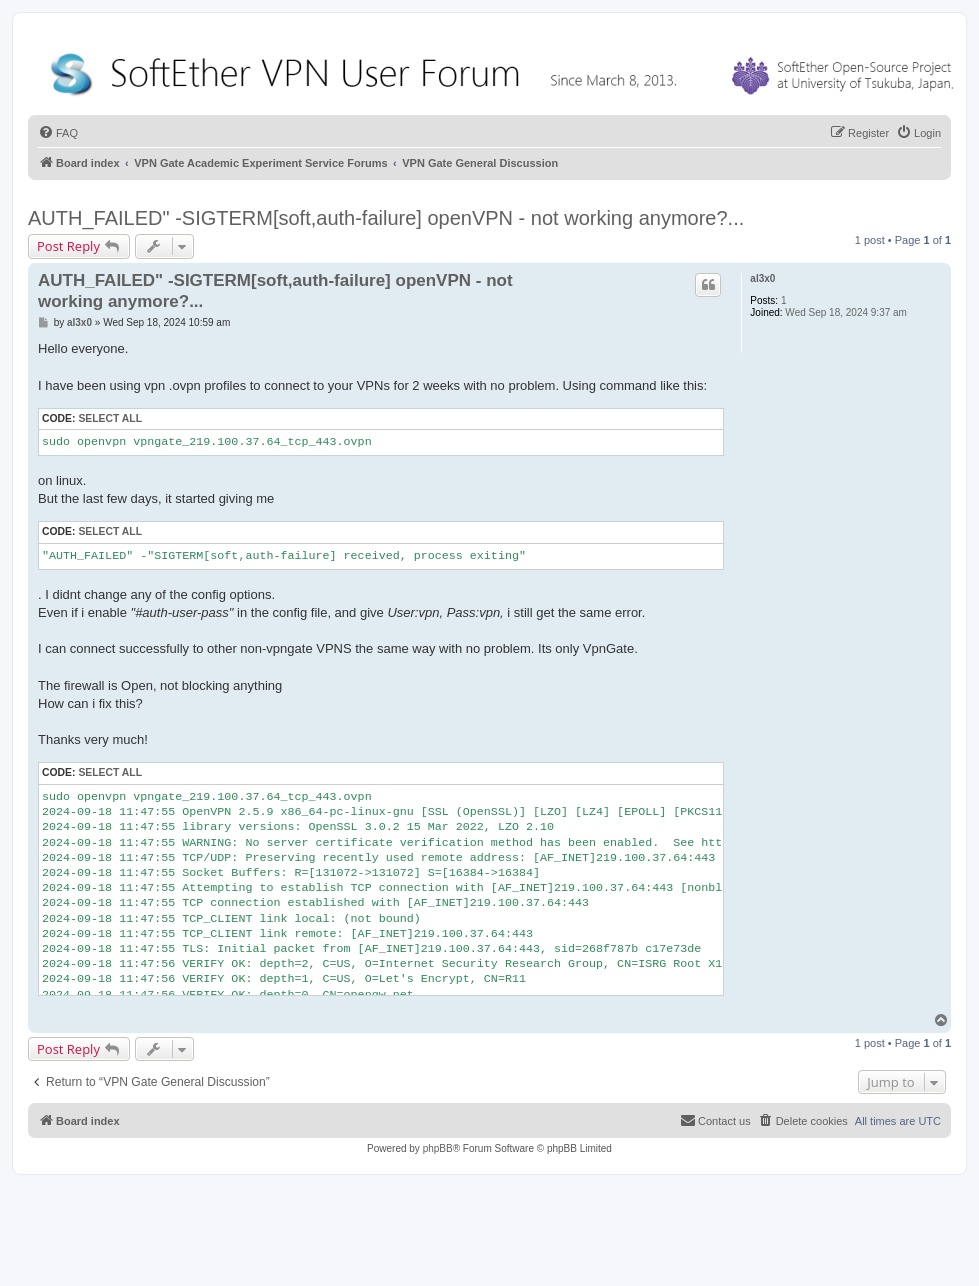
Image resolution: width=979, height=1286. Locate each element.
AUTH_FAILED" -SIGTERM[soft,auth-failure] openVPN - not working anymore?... (386, 218)
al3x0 (762, 278)
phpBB (438, 1148)
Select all (110, 418)
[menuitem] (58, 133)
